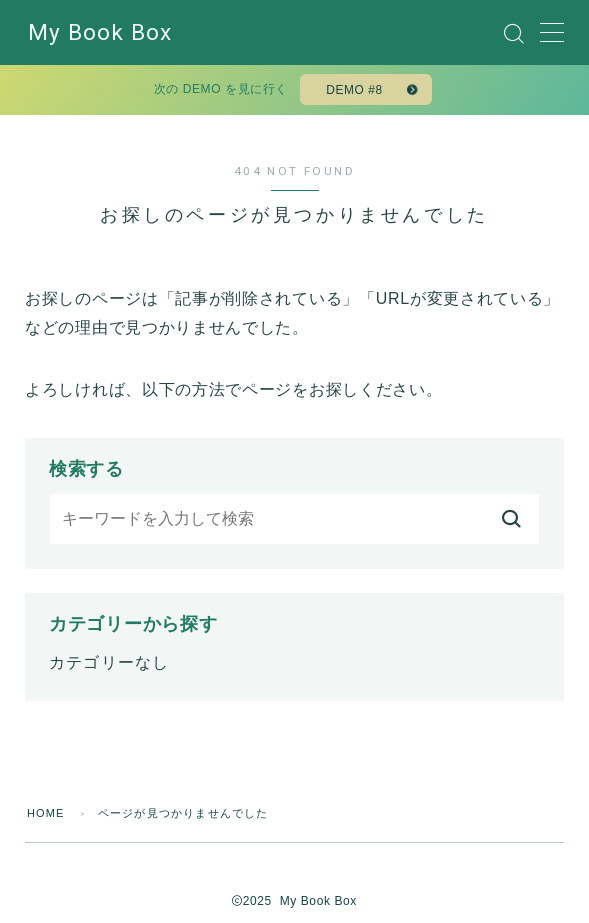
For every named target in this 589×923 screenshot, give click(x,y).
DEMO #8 (354, 90)
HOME (46, 813)
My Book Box (100, 33)
